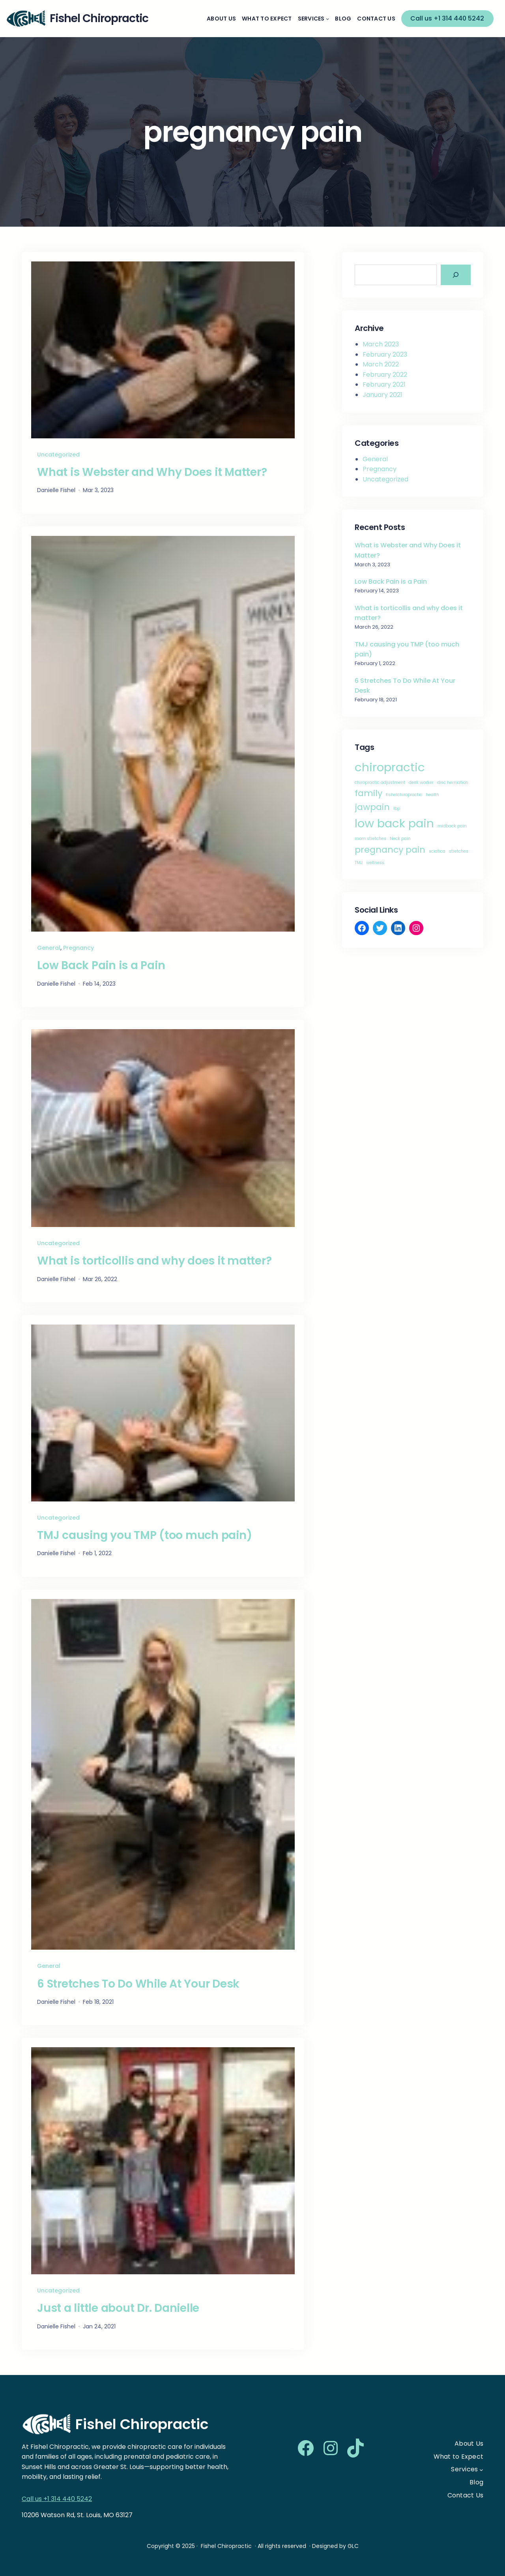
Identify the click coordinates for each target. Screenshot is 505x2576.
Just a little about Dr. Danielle (118, 2308)
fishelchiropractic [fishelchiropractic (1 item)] (404, 795)
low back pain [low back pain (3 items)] (394, 823)
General (48, 948)
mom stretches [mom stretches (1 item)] (370, 839)
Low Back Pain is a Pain (101, 965)
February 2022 (385, 374)
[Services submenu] (327, 18)
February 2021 (384, 384)
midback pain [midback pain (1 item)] (452, 826)
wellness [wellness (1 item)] (375, 863)
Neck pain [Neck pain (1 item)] (400, 839)
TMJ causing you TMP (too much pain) (144, 1535)
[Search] (456, 275)
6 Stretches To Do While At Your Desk (138, 1984)
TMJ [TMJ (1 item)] (359, 863)
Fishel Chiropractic (141, 2424)
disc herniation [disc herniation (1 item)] (452, 782)
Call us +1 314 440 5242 (447, 18)
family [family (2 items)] (368, 793)
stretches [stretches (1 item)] (458, 851)
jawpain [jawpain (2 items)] (372, 807)
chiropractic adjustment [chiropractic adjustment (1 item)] (380, 782)
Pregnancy (78, 948)
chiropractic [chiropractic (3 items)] (390, 767)
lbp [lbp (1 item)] (396, 809)
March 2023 (381, 344)
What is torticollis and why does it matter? (154, 1261)
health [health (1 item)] (432, 795)
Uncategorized (58, 454)
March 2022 (381, 364)
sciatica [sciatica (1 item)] (437, 851)
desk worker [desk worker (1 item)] (421, 782)
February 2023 (385, 354)
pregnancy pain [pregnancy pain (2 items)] (390, 850)
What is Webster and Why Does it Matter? (152, 472)
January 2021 (382, 394)
